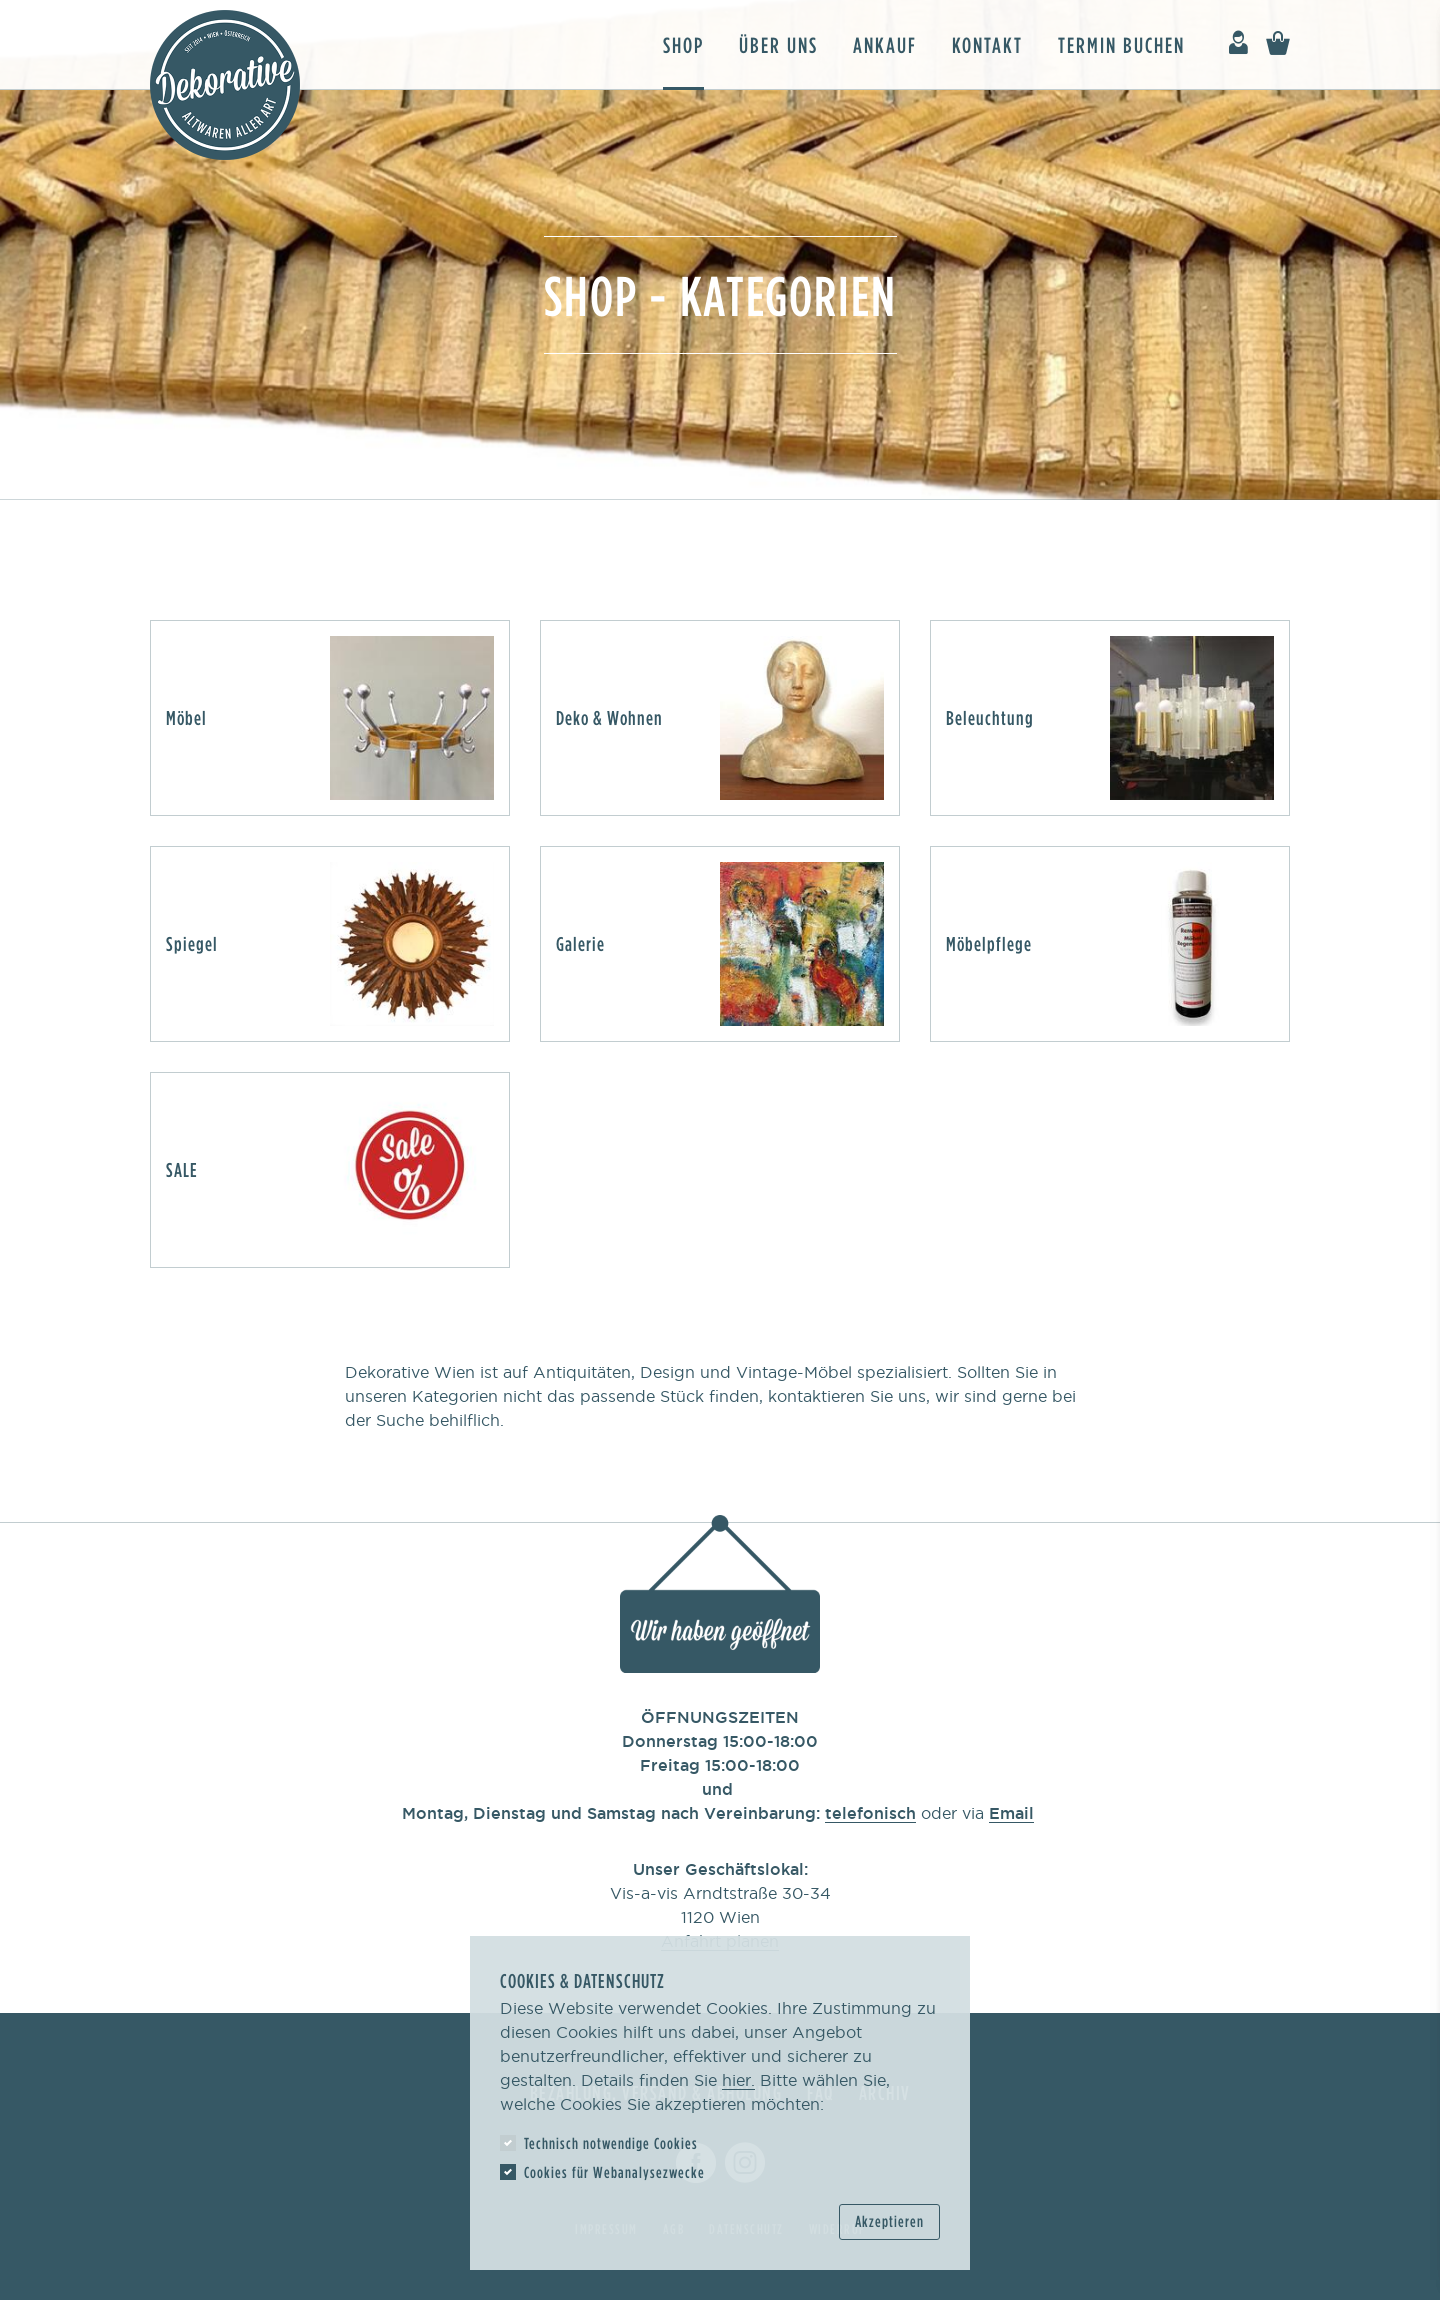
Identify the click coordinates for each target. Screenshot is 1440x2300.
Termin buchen (1121, 44)
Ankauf (885, 44)
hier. (738, 2080)
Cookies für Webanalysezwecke (614, 2172)
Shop (683, 44)
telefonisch (870, 1813)
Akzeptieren (889, 2221)
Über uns (778, 44)
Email (1011, 1813)
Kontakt (987, 44)
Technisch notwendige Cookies (611, 2143)
